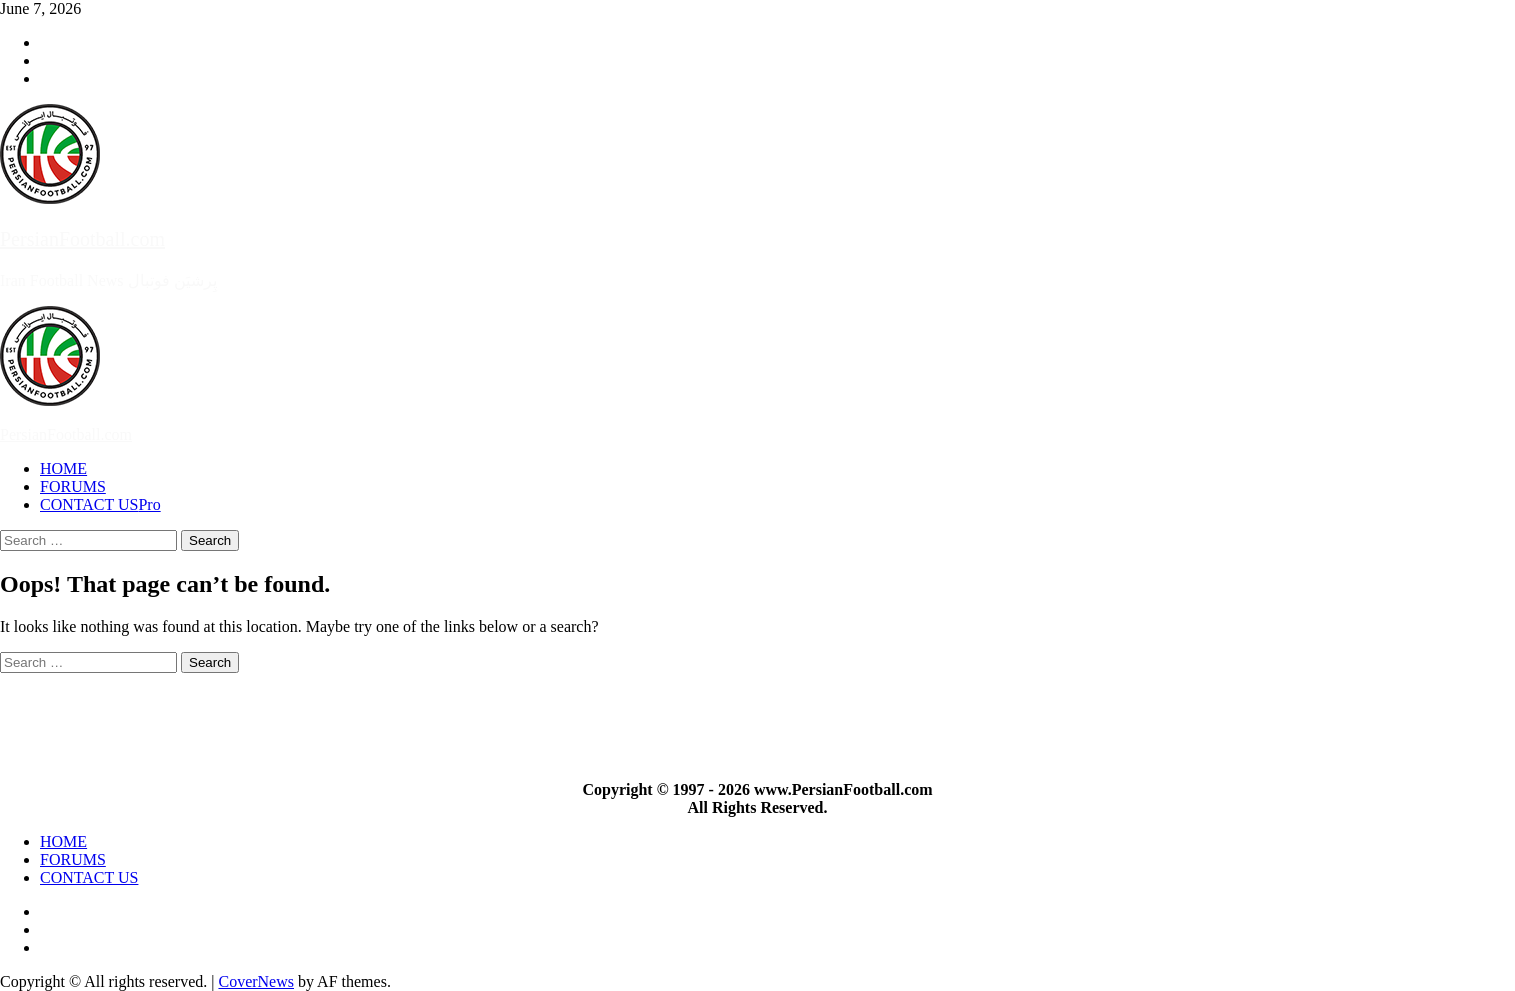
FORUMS (73, 486)
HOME (63, 468)
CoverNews (256, 981)
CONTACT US (100, 504)
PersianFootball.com (82, 239)
